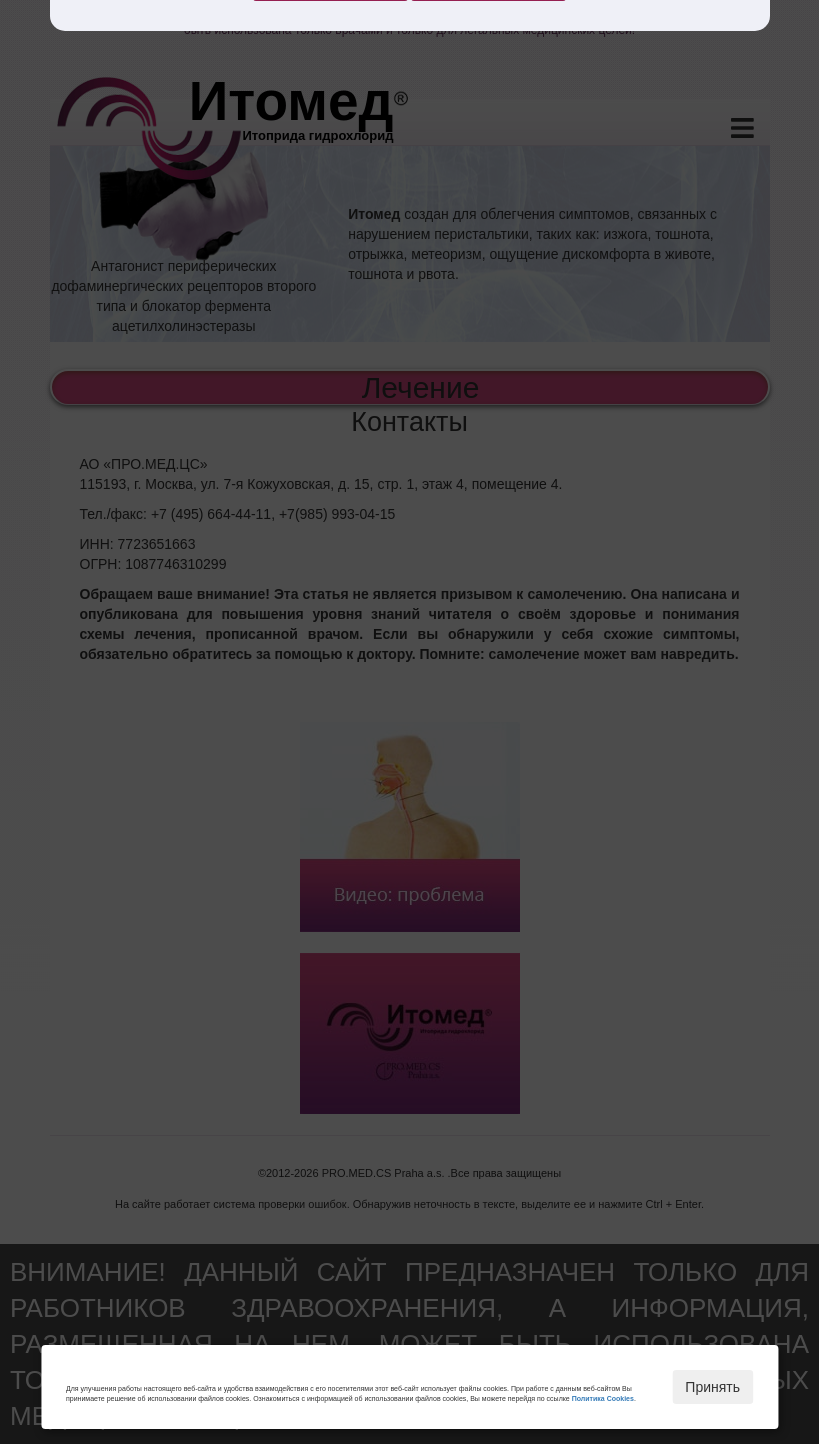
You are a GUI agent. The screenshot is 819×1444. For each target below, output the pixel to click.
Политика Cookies (603, 1398)
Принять (712, 1387)
